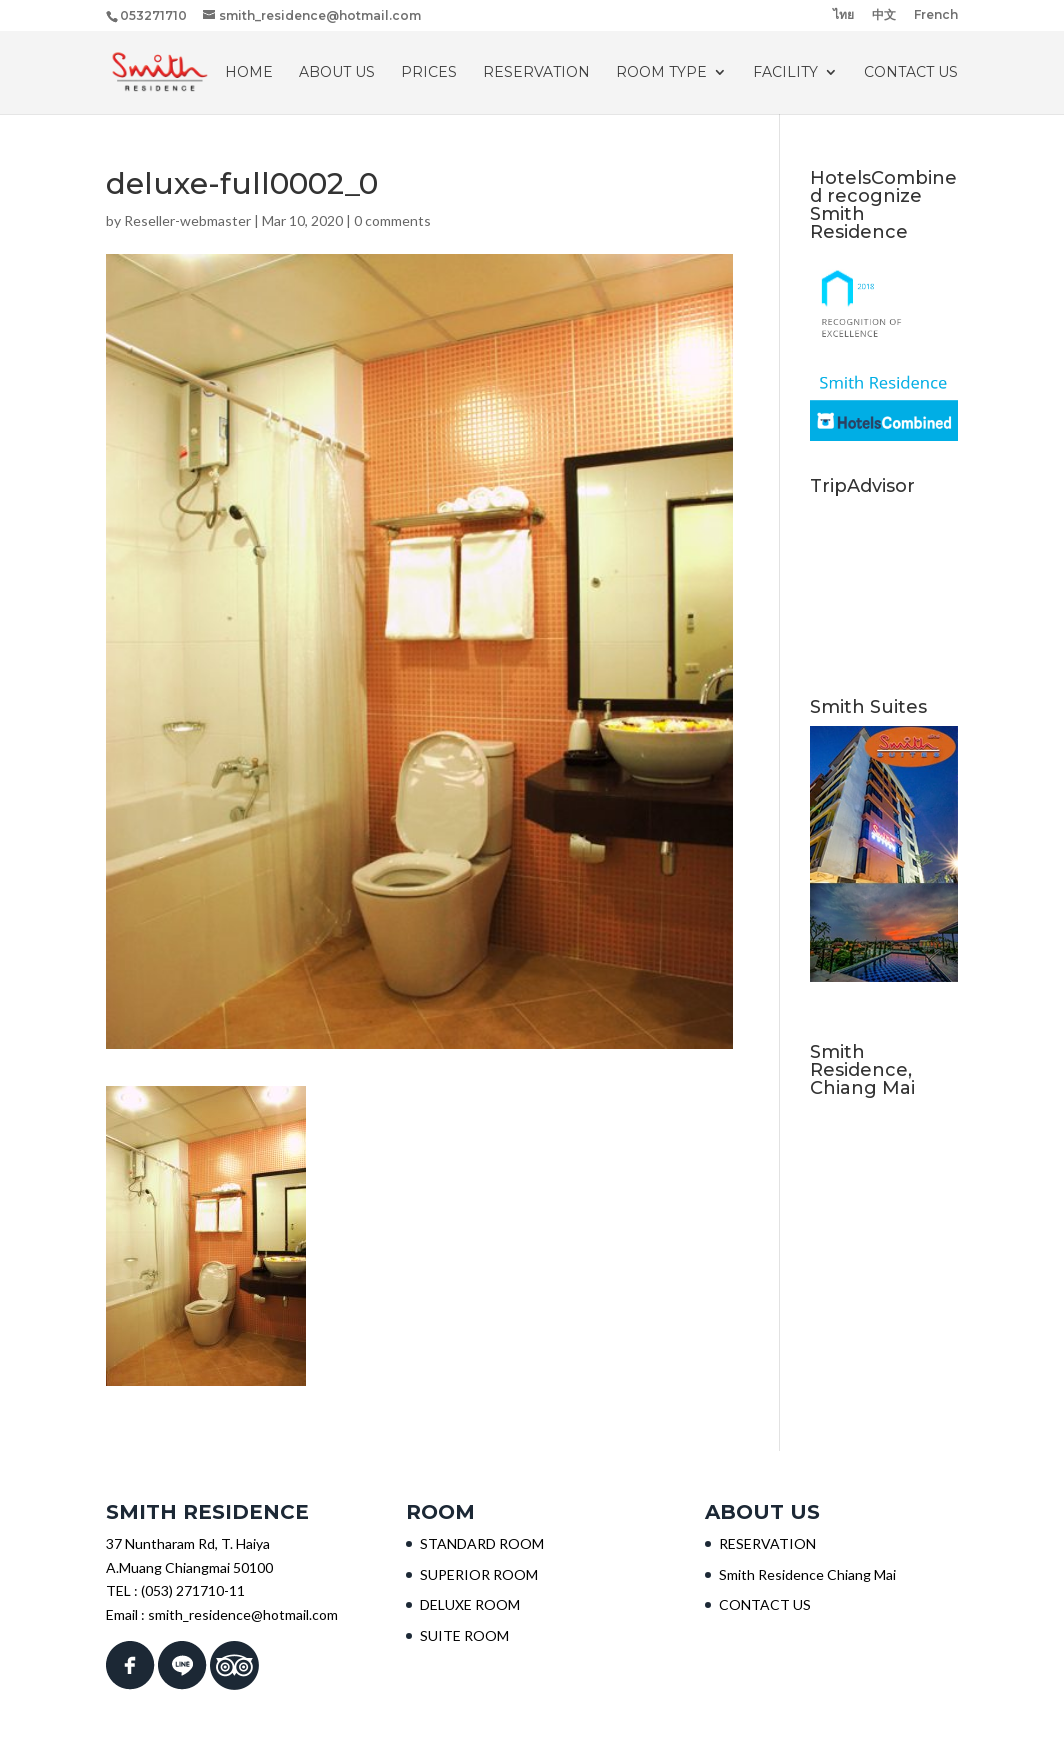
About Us (337, 73)
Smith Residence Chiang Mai (807, 1574)
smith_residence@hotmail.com (243, 1614)
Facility (785, 73)
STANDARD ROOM (482, 1543)
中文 (884, 15)
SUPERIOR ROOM (479, 1574)
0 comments (392, 220)
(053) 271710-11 (193, 1590)
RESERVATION (536, 73)
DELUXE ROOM (470, 1604)
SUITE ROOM (464, 1635)
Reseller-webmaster (187, 220)
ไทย (843, 15)
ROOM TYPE (661, 73)
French (936, 15)
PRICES (429, 73)
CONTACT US (911, 73)
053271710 (153, 15)
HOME (249, 73)
